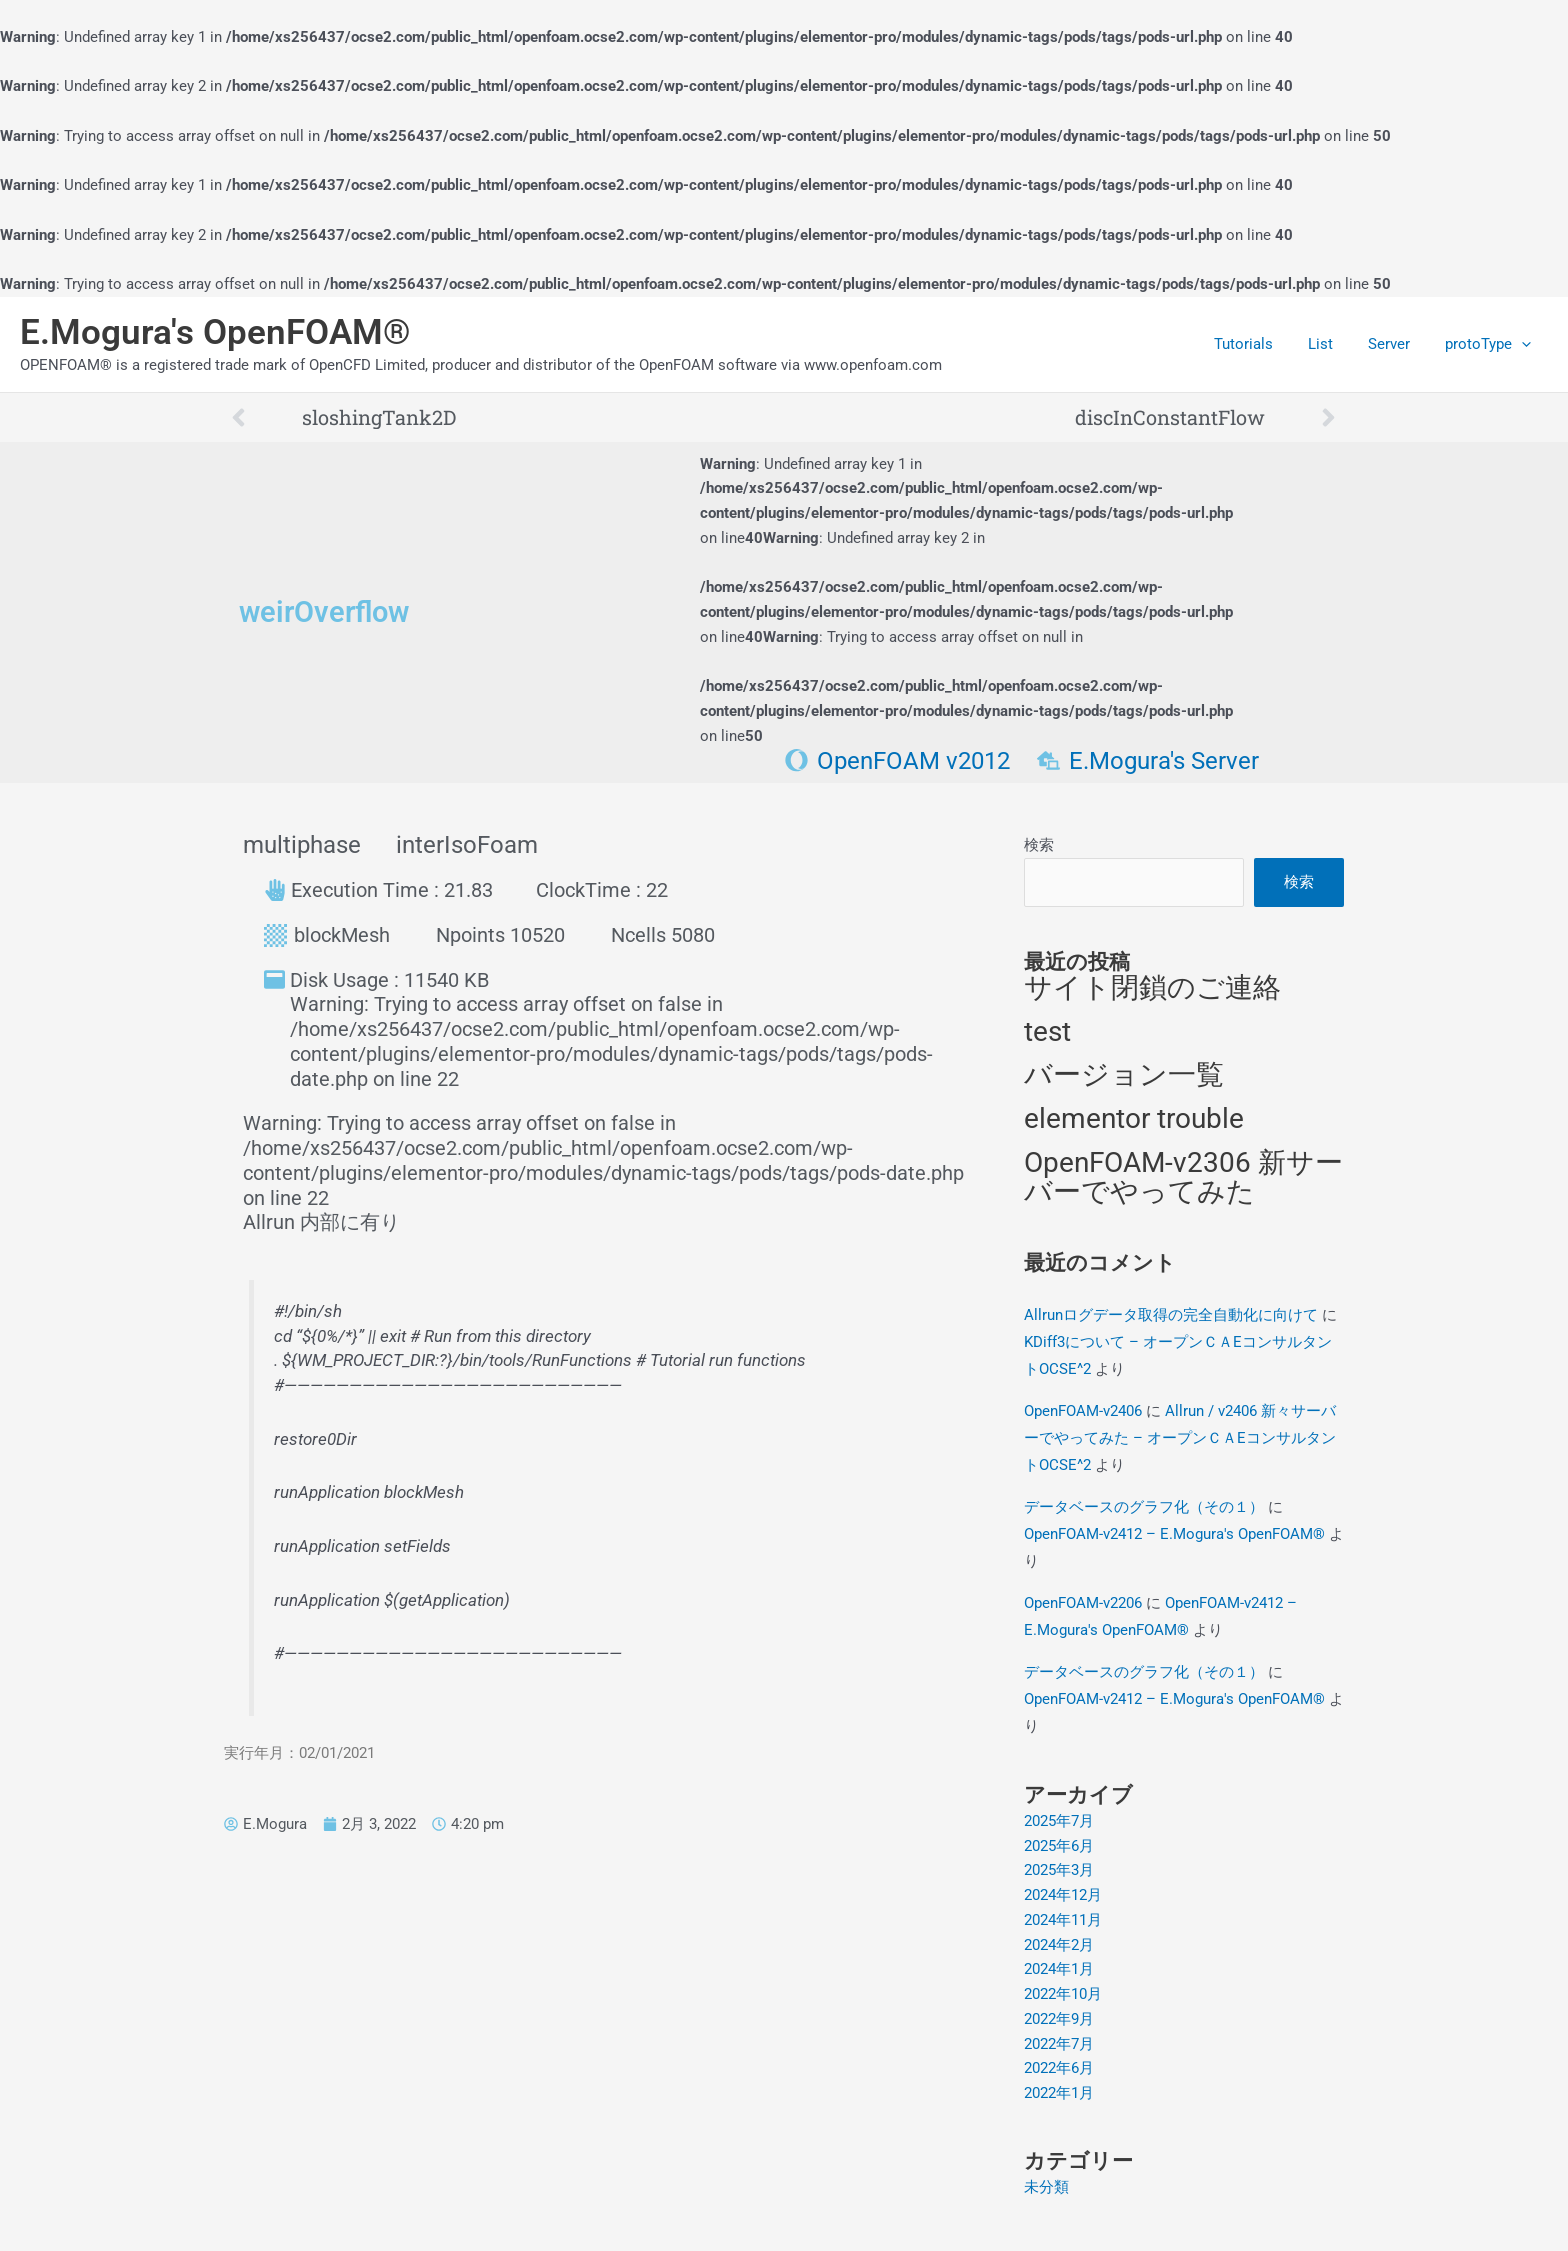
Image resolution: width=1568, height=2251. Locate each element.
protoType (1490, 344)
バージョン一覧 (1124, 1075)
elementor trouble (1134, 1119)
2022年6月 (1059, 2069)
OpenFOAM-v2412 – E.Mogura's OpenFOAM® (1174, 1534)
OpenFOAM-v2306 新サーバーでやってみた (1183, 1178)
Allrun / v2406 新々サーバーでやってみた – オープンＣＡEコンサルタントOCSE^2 (1180, 1438)
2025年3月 (1059, 1871)
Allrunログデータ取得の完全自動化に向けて (1171, 1315)
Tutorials (1260, 344)
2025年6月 (1059, 1846)
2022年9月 (1059, 2020)
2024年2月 (1059, 1945)
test (1047, 1031)
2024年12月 (1063, 1896)
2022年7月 (1059, 2044)
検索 (1039, 845)
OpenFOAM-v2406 (1083, 1411)
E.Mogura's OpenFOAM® (215, 332)
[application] (1523, 344)
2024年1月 (1059, 1970)
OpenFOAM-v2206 (1083, 1603)
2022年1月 (1059, 2094)
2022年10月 (1063, 1995)
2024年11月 (1063, 1921)
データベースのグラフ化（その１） (1144, 1507)
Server (1396, 344)
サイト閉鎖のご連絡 (1152, 988)
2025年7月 (1059, 1822)
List (1332, 344)
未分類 (1046, 2188)
